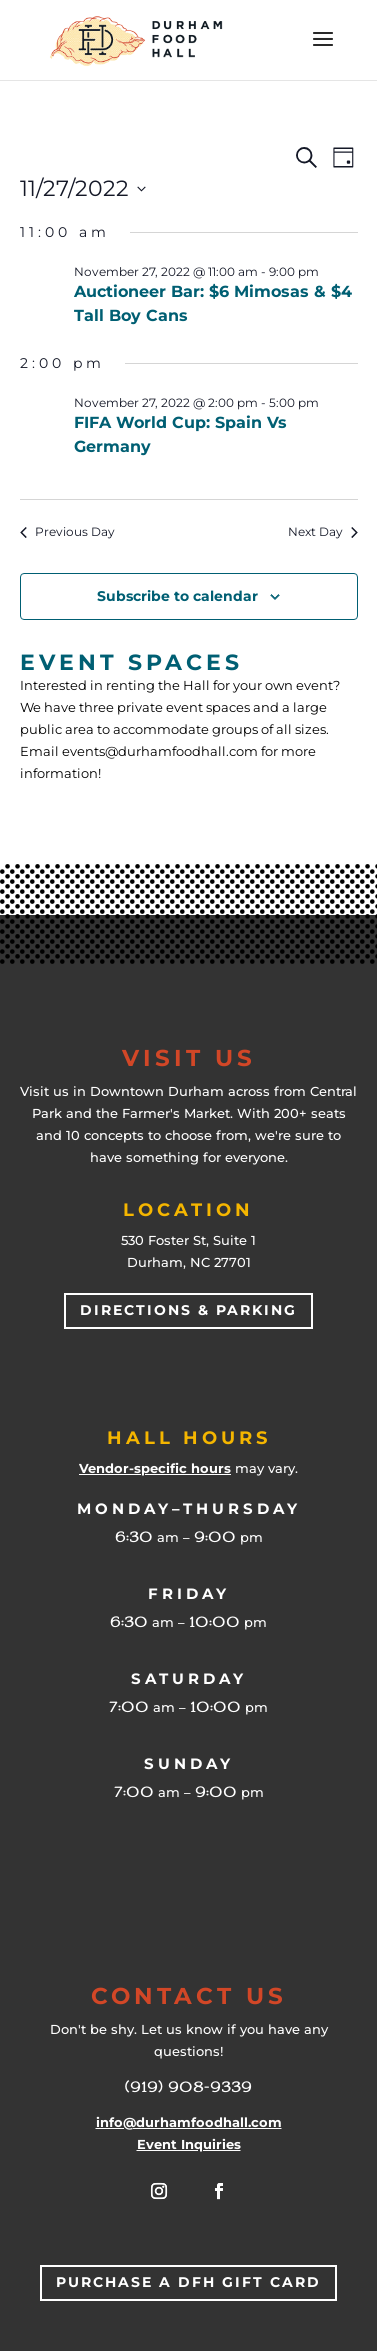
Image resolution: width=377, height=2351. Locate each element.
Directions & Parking (188, 1310)
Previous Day (67, 531)
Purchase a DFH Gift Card (188, 2282)
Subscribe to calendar (177, 596)
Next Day (323, 531)
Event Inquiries (189, 2144)
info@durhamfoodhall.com (189, 2122)
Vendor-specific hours (155, 1468)
